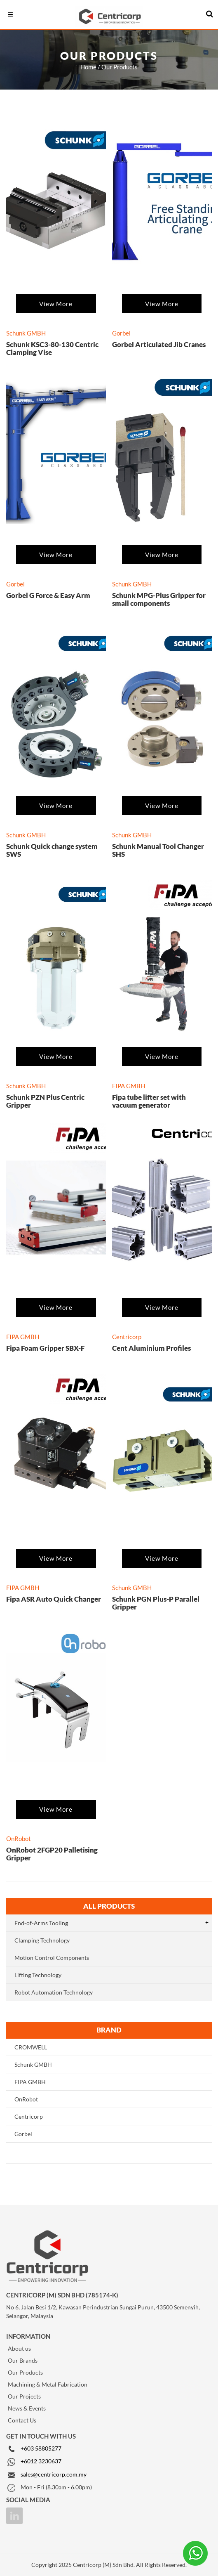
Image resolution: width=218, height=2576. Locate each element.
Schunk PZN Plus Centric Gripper (45, 1101)
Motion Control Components (51, 1957)
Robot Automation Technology (53, 1992)
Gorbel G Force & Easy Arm (48, 595)
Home (88, 67)
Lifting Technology (37, 1974)
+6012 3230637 (41, 2461)
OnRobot (26, 2099)
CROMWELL (30, 2047)
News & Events (27, 2408)
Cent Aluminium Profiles (151, 1348)
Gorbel (23, 2133)
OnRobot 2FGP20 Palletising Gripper (52, 1854)
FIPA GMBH (30, 2081)
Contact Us (22, 2420)
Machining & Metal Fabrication (47, 2384)
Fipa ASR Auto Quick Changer (53, 1599)
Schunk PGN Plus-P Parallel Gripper (155, 1603)
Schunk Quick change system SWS (52, 850)
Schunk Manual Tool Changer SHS (158, 850)
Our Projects (24, 2396)
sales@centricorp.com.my (54, 2474)
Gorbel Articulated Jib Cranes (159, 344)
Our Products (25, 2372)
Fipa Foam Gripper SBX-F (45, 1348)
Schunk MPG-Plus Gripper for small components (159, 599)
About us (19, 2348)
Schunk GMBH (33, 2064)
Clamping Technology (42, 1940)
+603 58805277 (41, 2448)
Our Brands (23, 2360)
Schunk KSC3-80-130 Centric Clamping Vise (52, 348)
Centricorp (28, 2116)
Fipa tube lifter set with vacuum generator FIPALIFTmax (149, 1105)
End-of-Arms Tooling (41, 1922)
